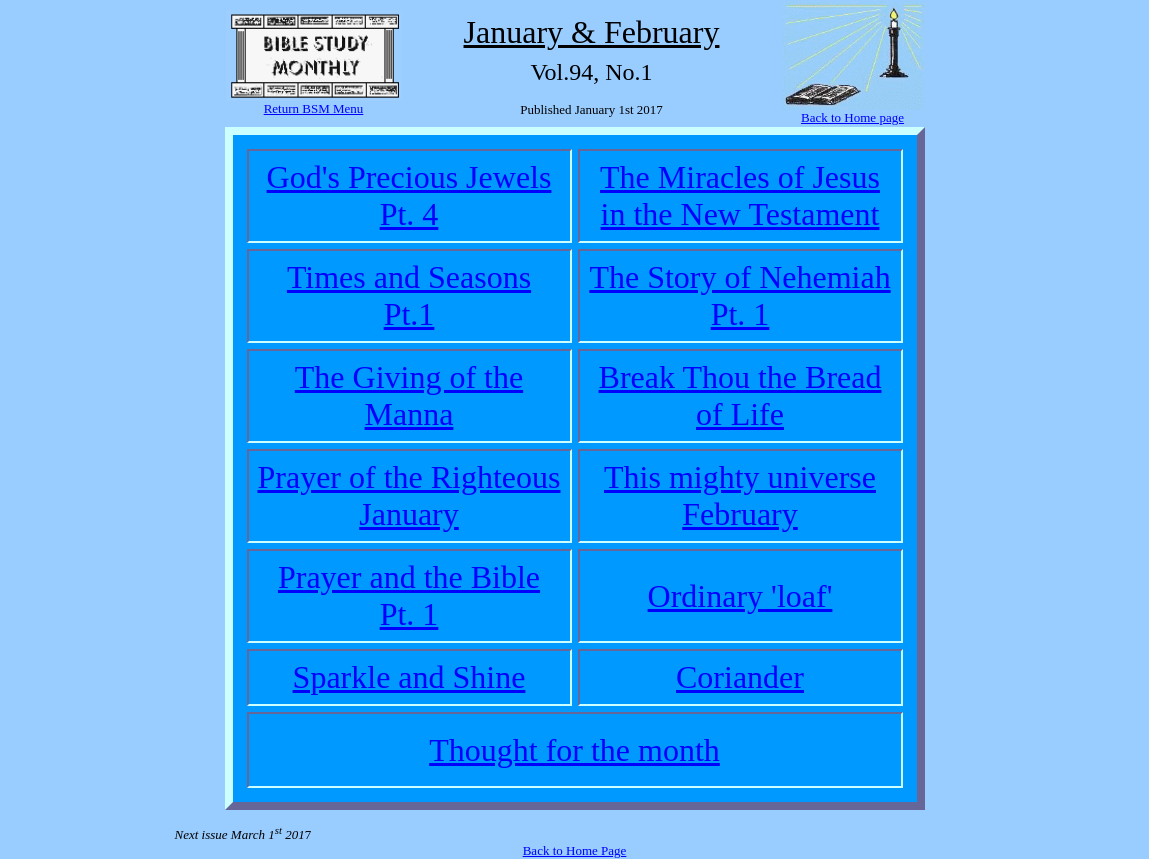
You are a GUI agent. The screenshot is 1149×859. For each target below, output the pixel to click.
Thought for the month (574, 750)
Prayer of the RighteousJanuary (408, 495)
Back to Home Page (575, 850)
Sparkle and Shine (409, 677)
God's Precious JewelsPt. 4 (409, 195)
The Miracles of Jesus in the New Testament (740, 195)
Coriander (740, 677)
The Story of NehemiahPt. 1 (739, 295)
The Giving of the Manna (409, 395)
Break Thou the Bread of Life (740, 395)
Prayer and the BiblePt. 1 (409, 595)
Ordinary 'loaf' (740, 596)
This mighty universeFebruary (740, 495)
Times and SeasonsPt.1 (409, 295)
